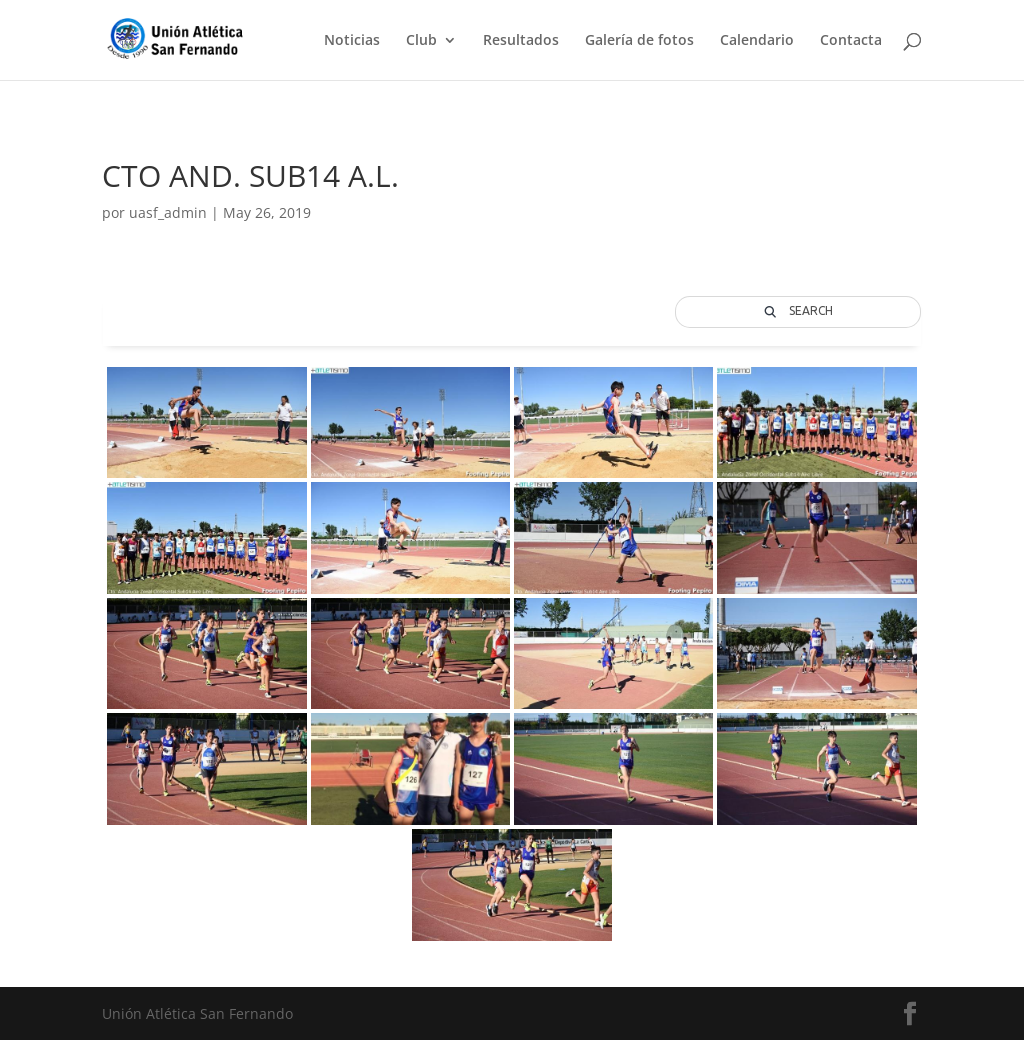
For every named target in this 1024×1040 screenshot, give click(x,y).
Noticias (352, 41)
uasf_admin (168, 212)
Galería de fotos (639, 41)
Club (421, 41)
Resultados (521, 41)
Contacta (851, 41)
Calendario (757, 41)
